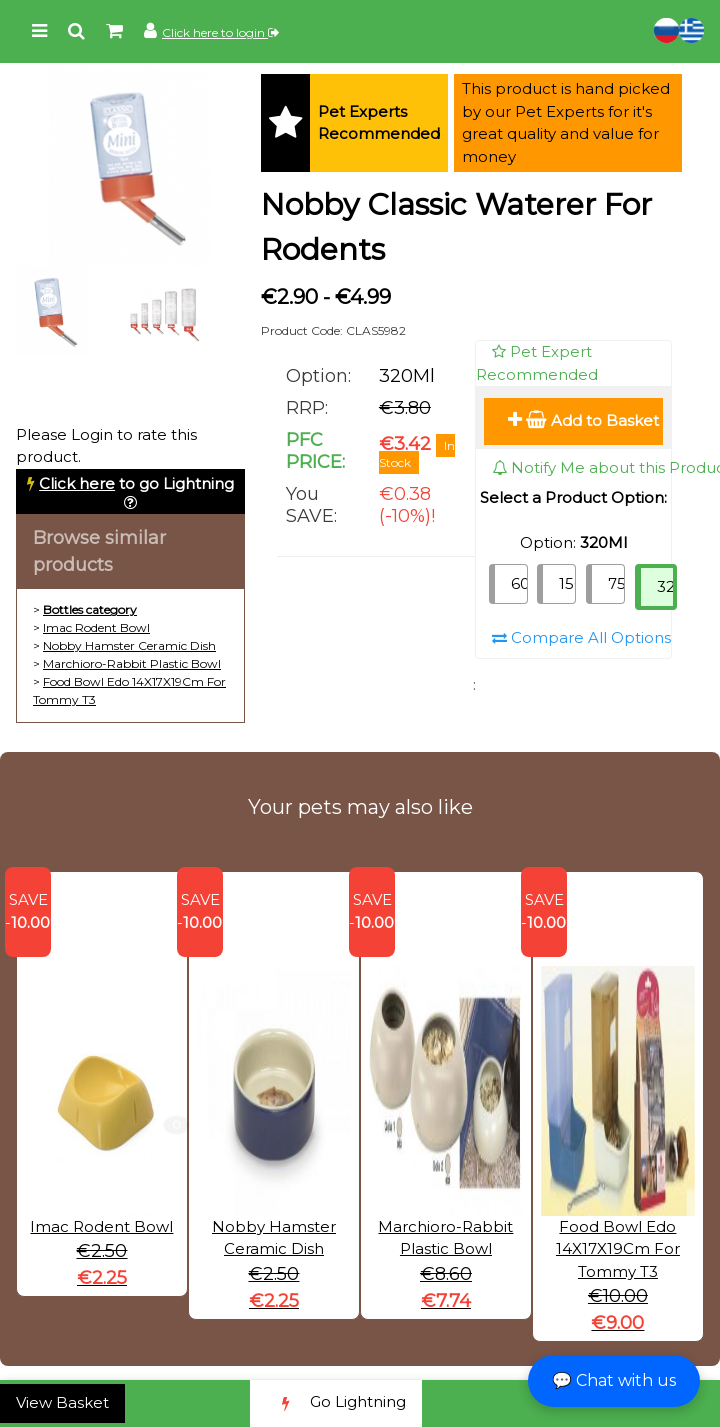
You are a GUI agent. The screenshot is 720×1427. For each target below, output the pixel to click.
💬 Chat (614, 1380)
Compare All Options (581, 637)
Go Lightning (336, 1403)
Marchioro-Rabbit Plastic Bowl (132, 663)
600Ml (519, 583)
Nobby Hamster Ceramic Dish (129, 645)
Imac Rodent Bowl (96, 627)
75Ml (616, 583)
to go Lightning (136, 483)
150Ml (567, 583)
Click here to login (220, 32)
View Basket (62, 1402)
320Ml (667, 586)
